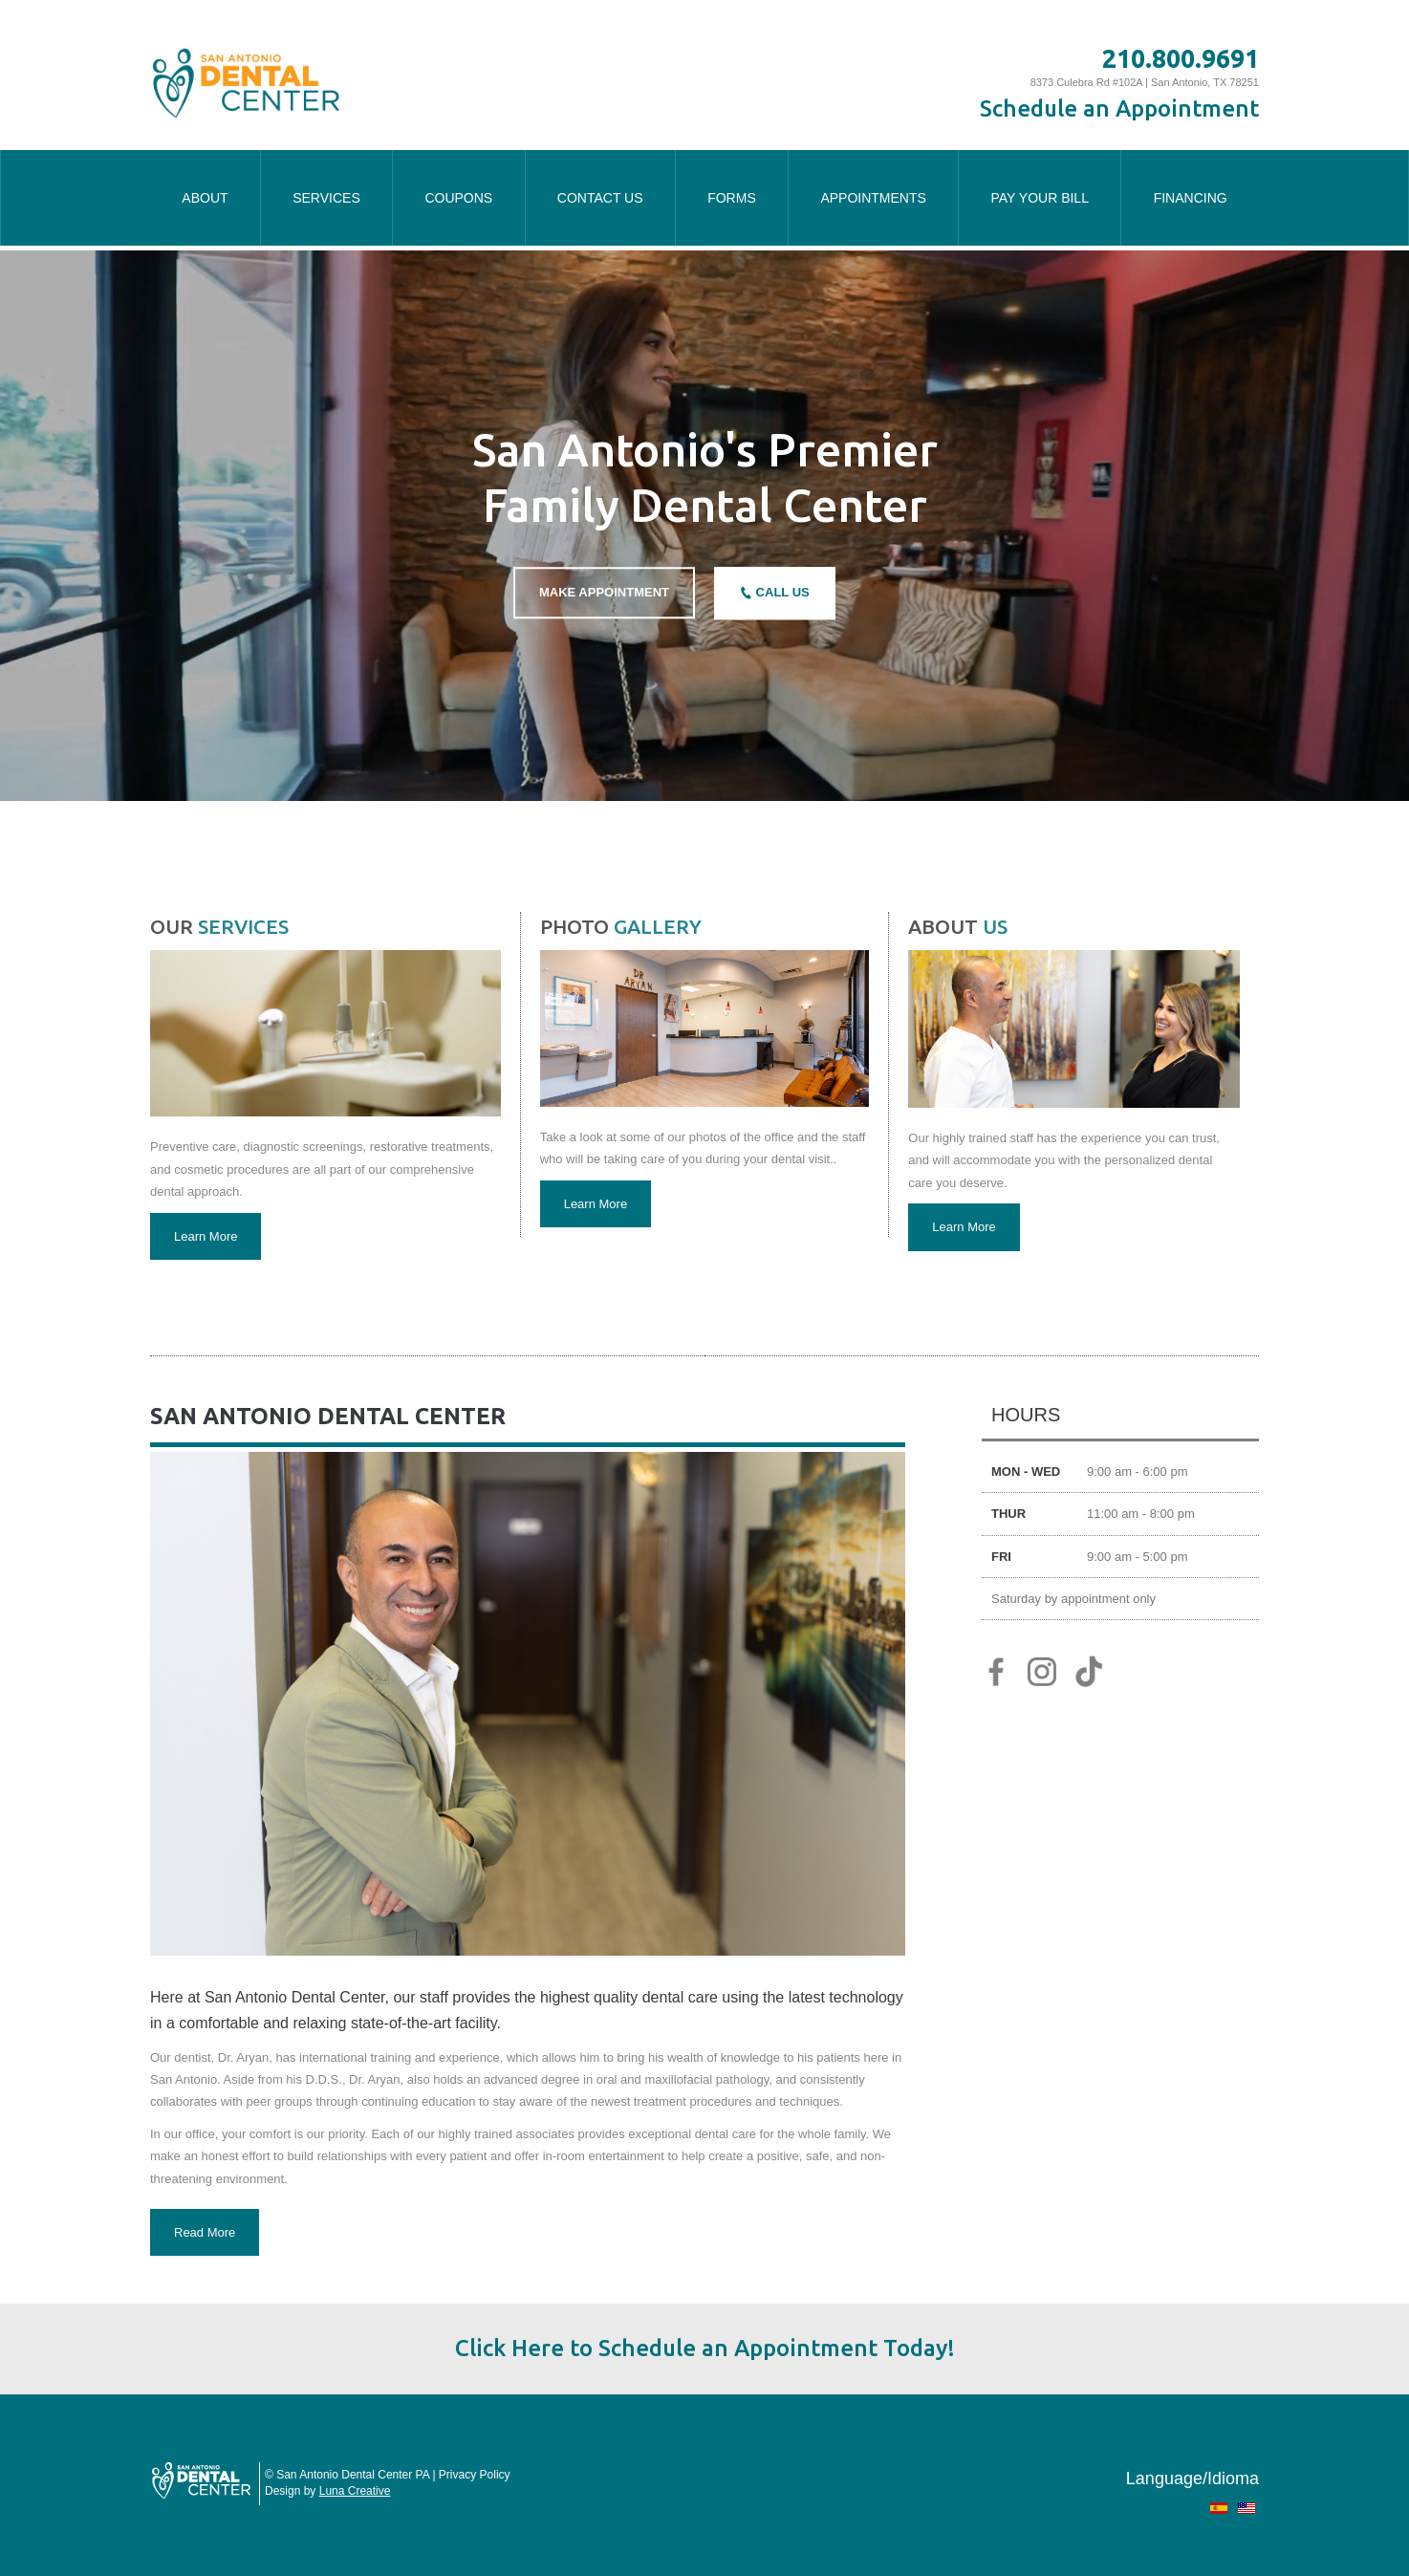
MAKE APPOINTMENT (604, 593)
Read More (204, 2232)
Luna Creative (355, 2491)
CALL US (781, 593)
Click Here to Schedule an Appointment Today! (705, 2348)
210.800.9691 (1180, 58)
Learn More (205, 1236)
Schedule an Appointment (1119, 108)
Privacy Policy (474, 2474)
